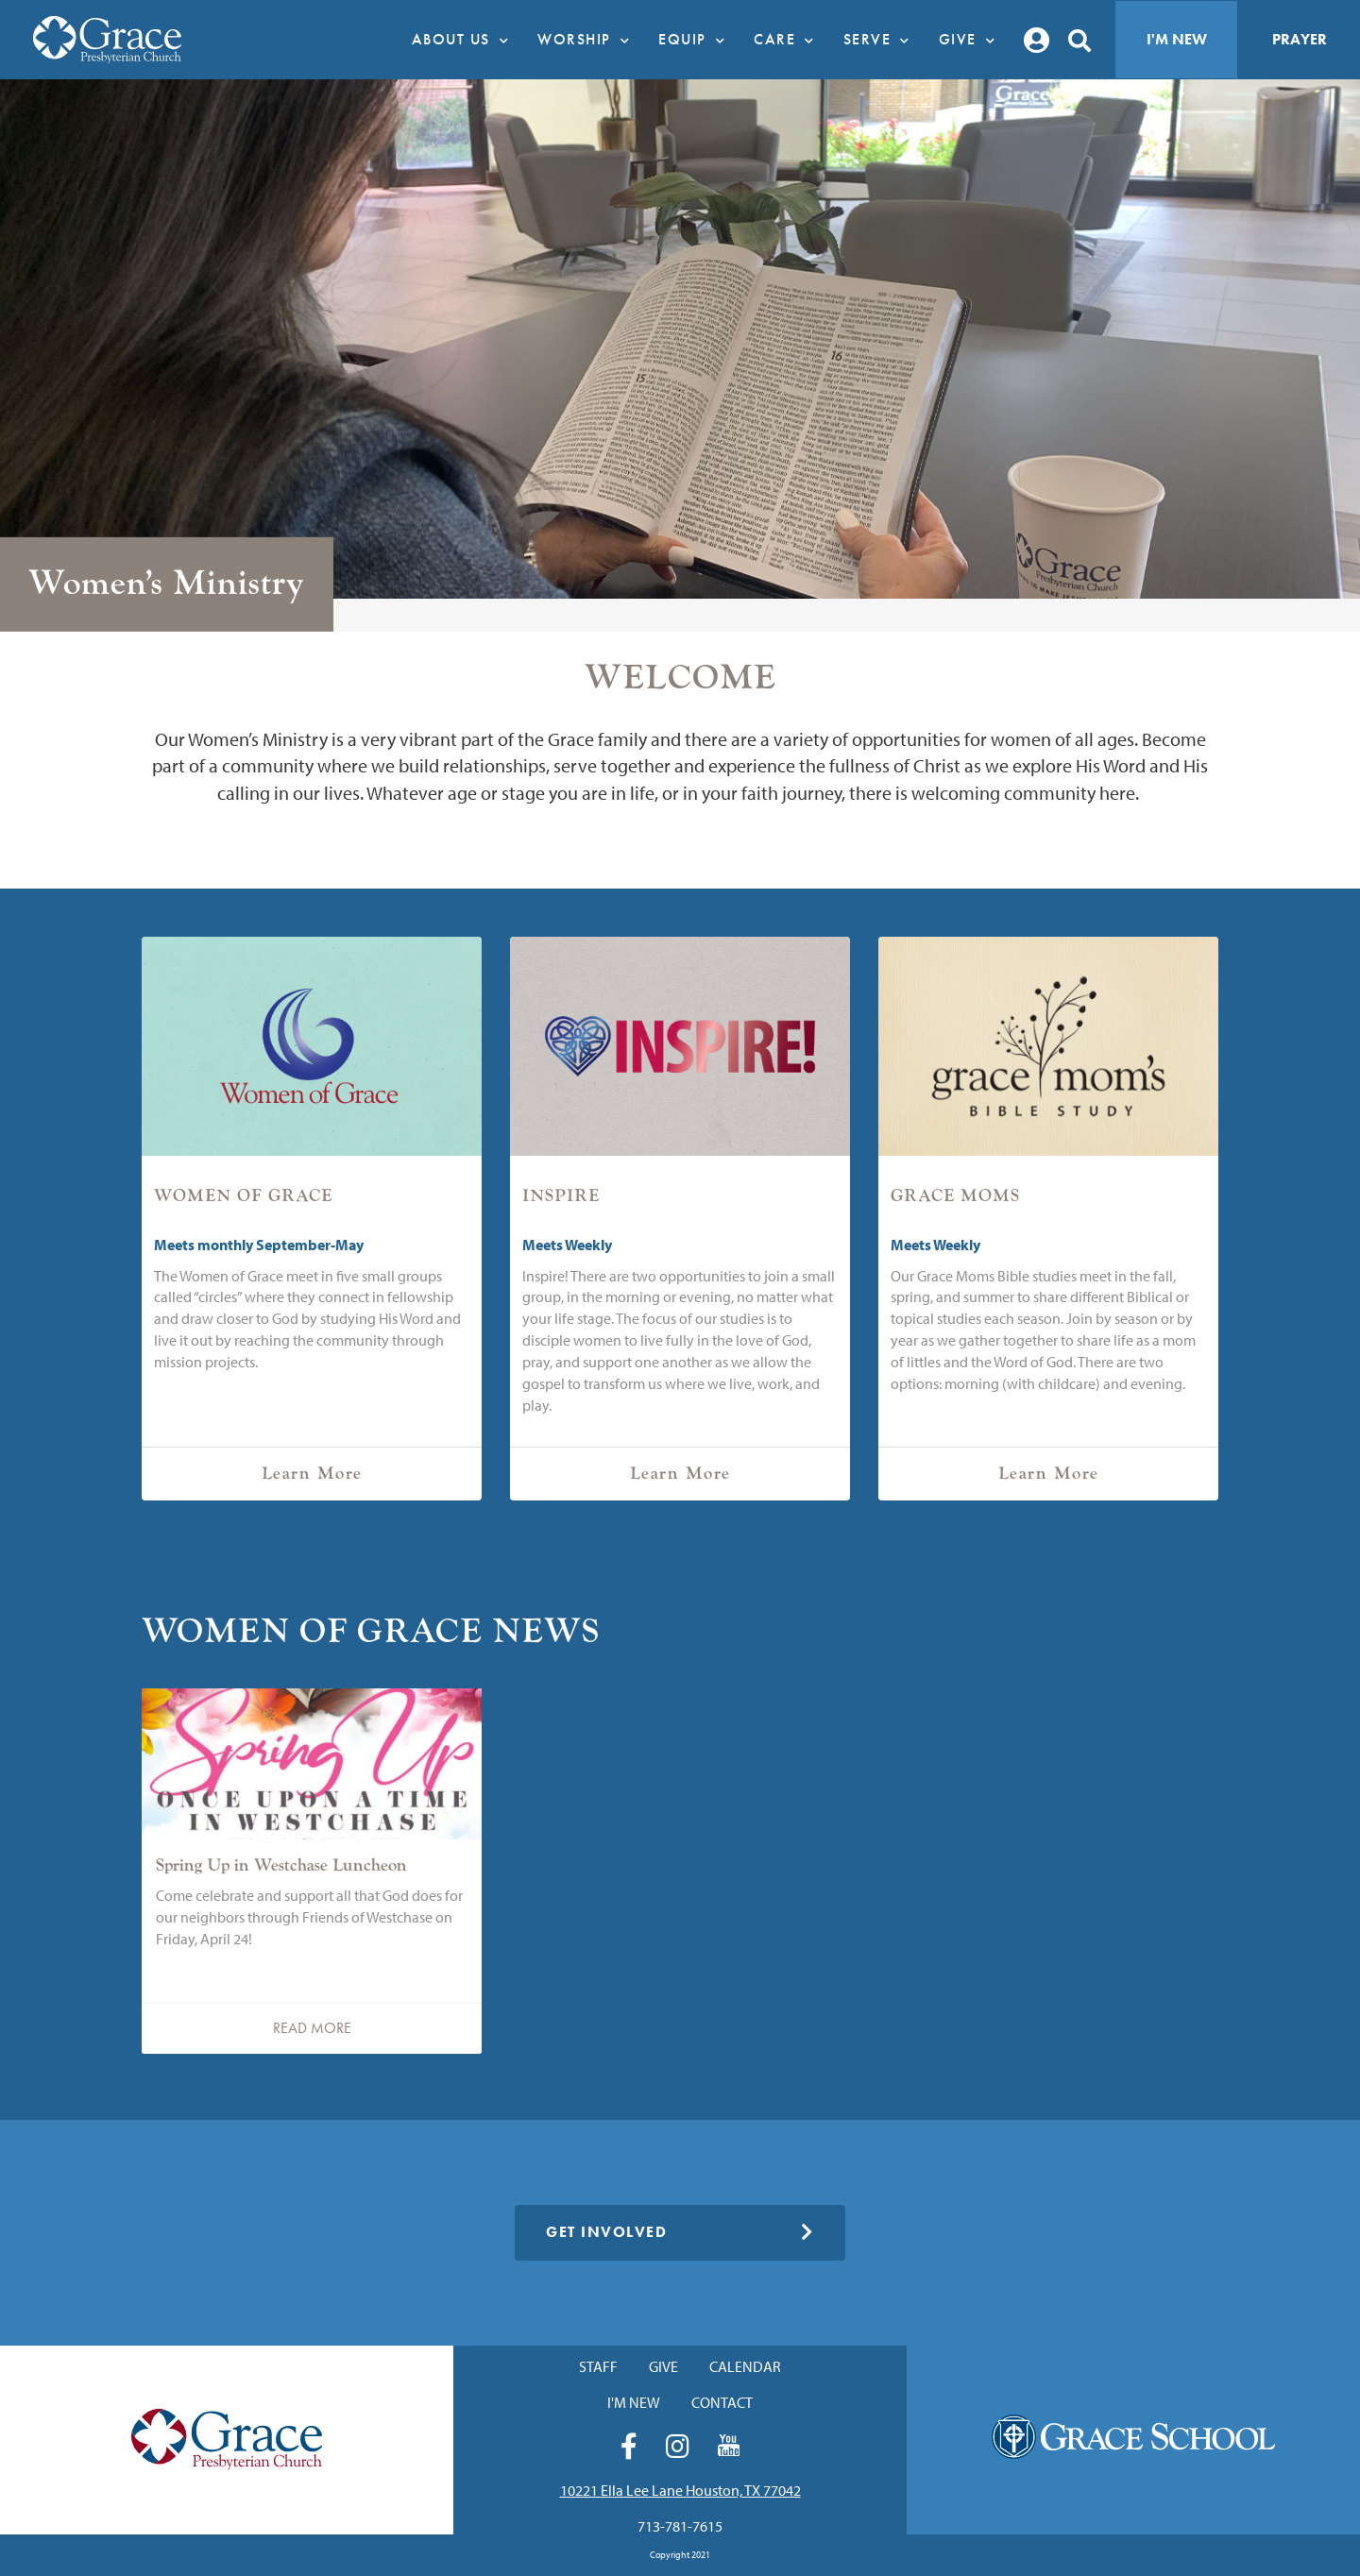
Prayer (1299, 39)
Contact (722, 2402)
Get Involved (680, 2232)
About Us (465, 39)
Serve (881, 39)
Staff (598, 2366)
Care (789, 39)
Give (972, 39)
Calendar (745, 2366)
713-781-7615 (680, 2526)
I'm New (1177, 39)
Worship (588, 39)
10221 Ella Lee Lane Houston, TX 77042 (680, 2490)
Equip (696, 39)
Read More (312, 2028)
